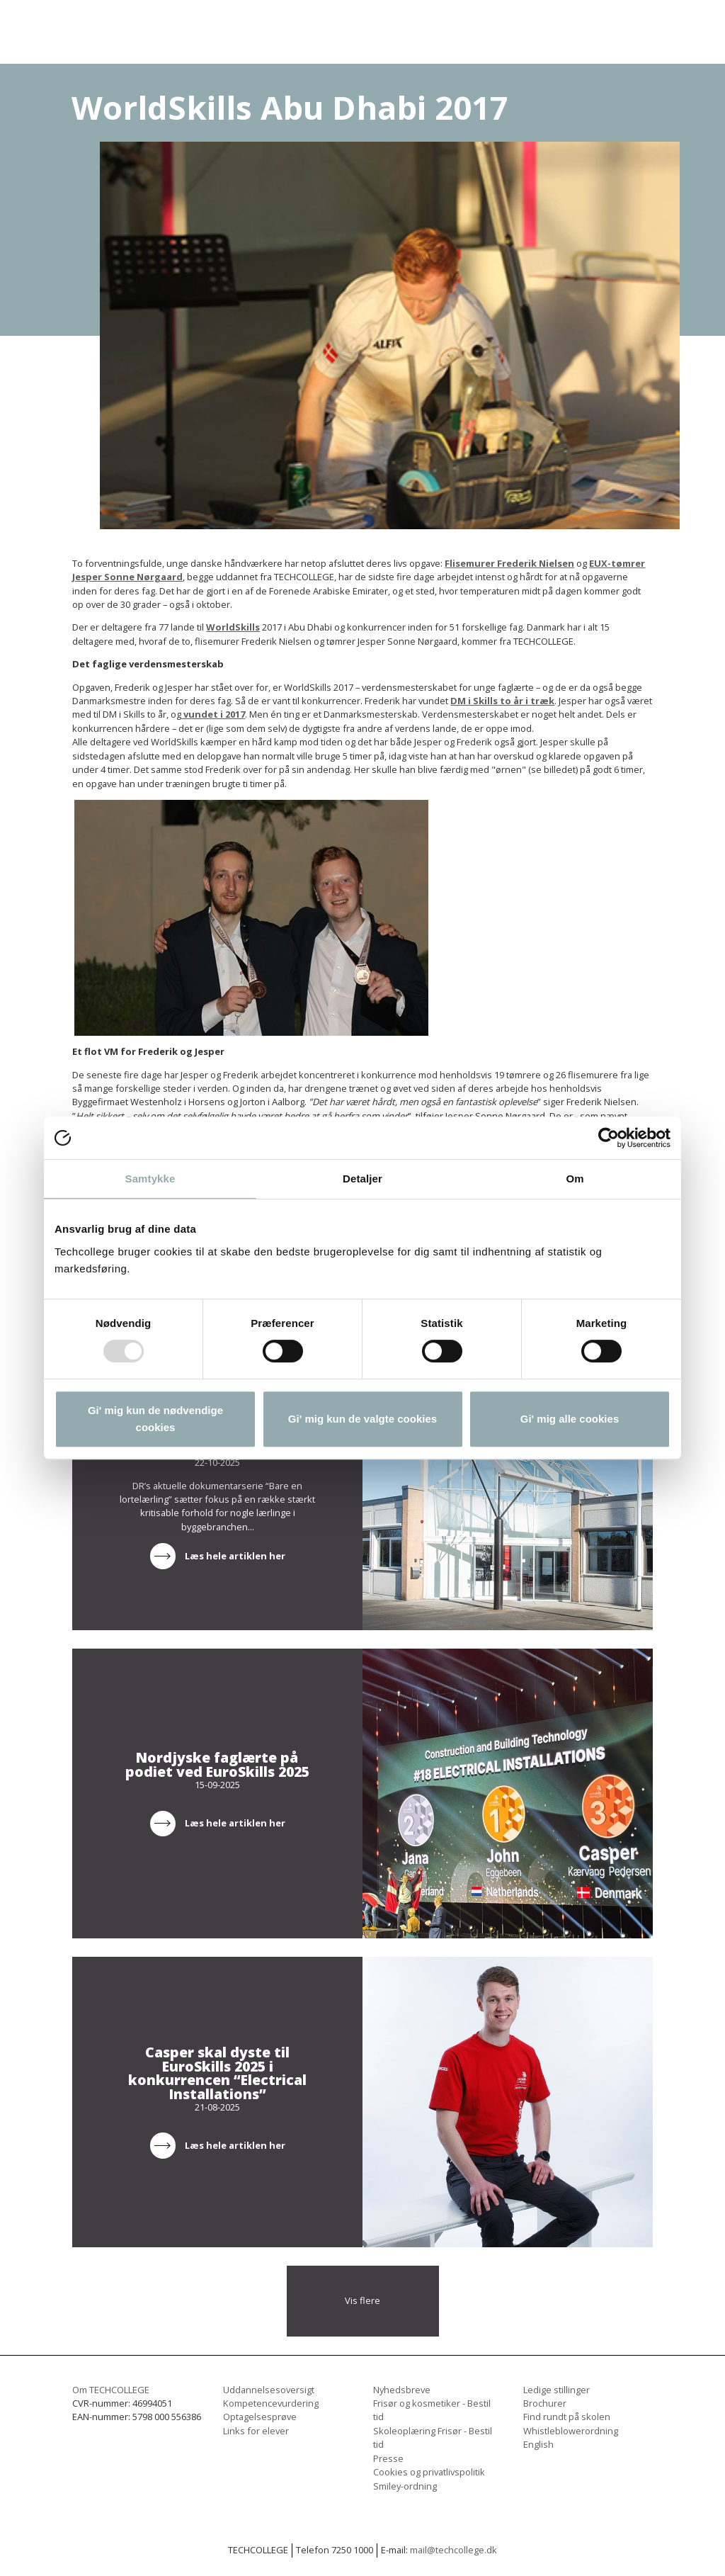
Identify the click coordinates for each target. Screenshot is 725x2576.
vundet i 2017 (213, 714)
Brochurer (544, 2403)
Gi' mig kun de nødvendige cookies (155, 1418)
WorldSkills (233, 627)
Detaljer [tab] (362, 1179)
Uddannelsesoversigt (268, 2389)
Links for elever (256, 2430)
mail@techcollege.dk (453, 2549)
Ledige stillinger (556, 2389)
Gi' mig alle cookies (569, 1419)
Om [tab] (574, 1179)
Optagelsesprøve (260, 2416)
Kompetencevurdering (271, 2403)
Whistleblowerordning (570, 2430)
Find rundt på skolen (566, 2416)
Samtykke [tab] (150, 1179)
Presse (388, 2458)
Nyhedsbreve (401, 2389)
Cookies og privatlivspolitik (429, 2471)
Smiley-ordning (405, 2486)
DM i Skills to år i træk (502, 700)
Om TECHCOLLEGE (110, 2389)
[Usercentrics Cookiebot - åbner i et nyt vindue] (608, 1137)
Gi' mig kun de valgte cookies (362, 1419)
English (538, 2444)
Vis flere (362, 2300)
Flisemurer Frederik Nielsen (509, 563)
